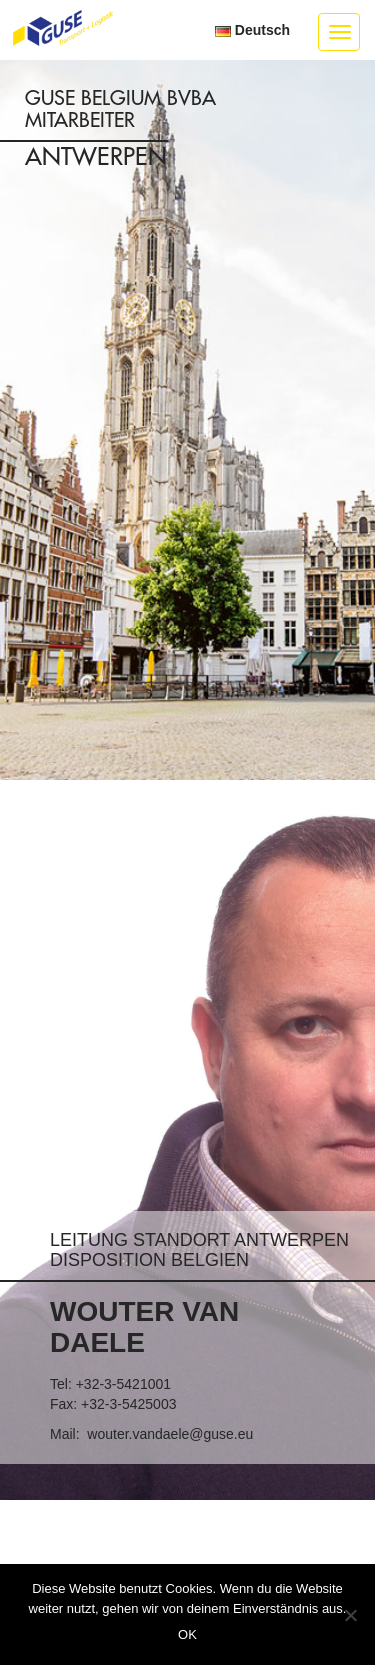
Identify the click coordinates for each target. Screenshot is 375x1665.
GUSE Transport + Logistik (63, 29)
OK (187, 1634)
